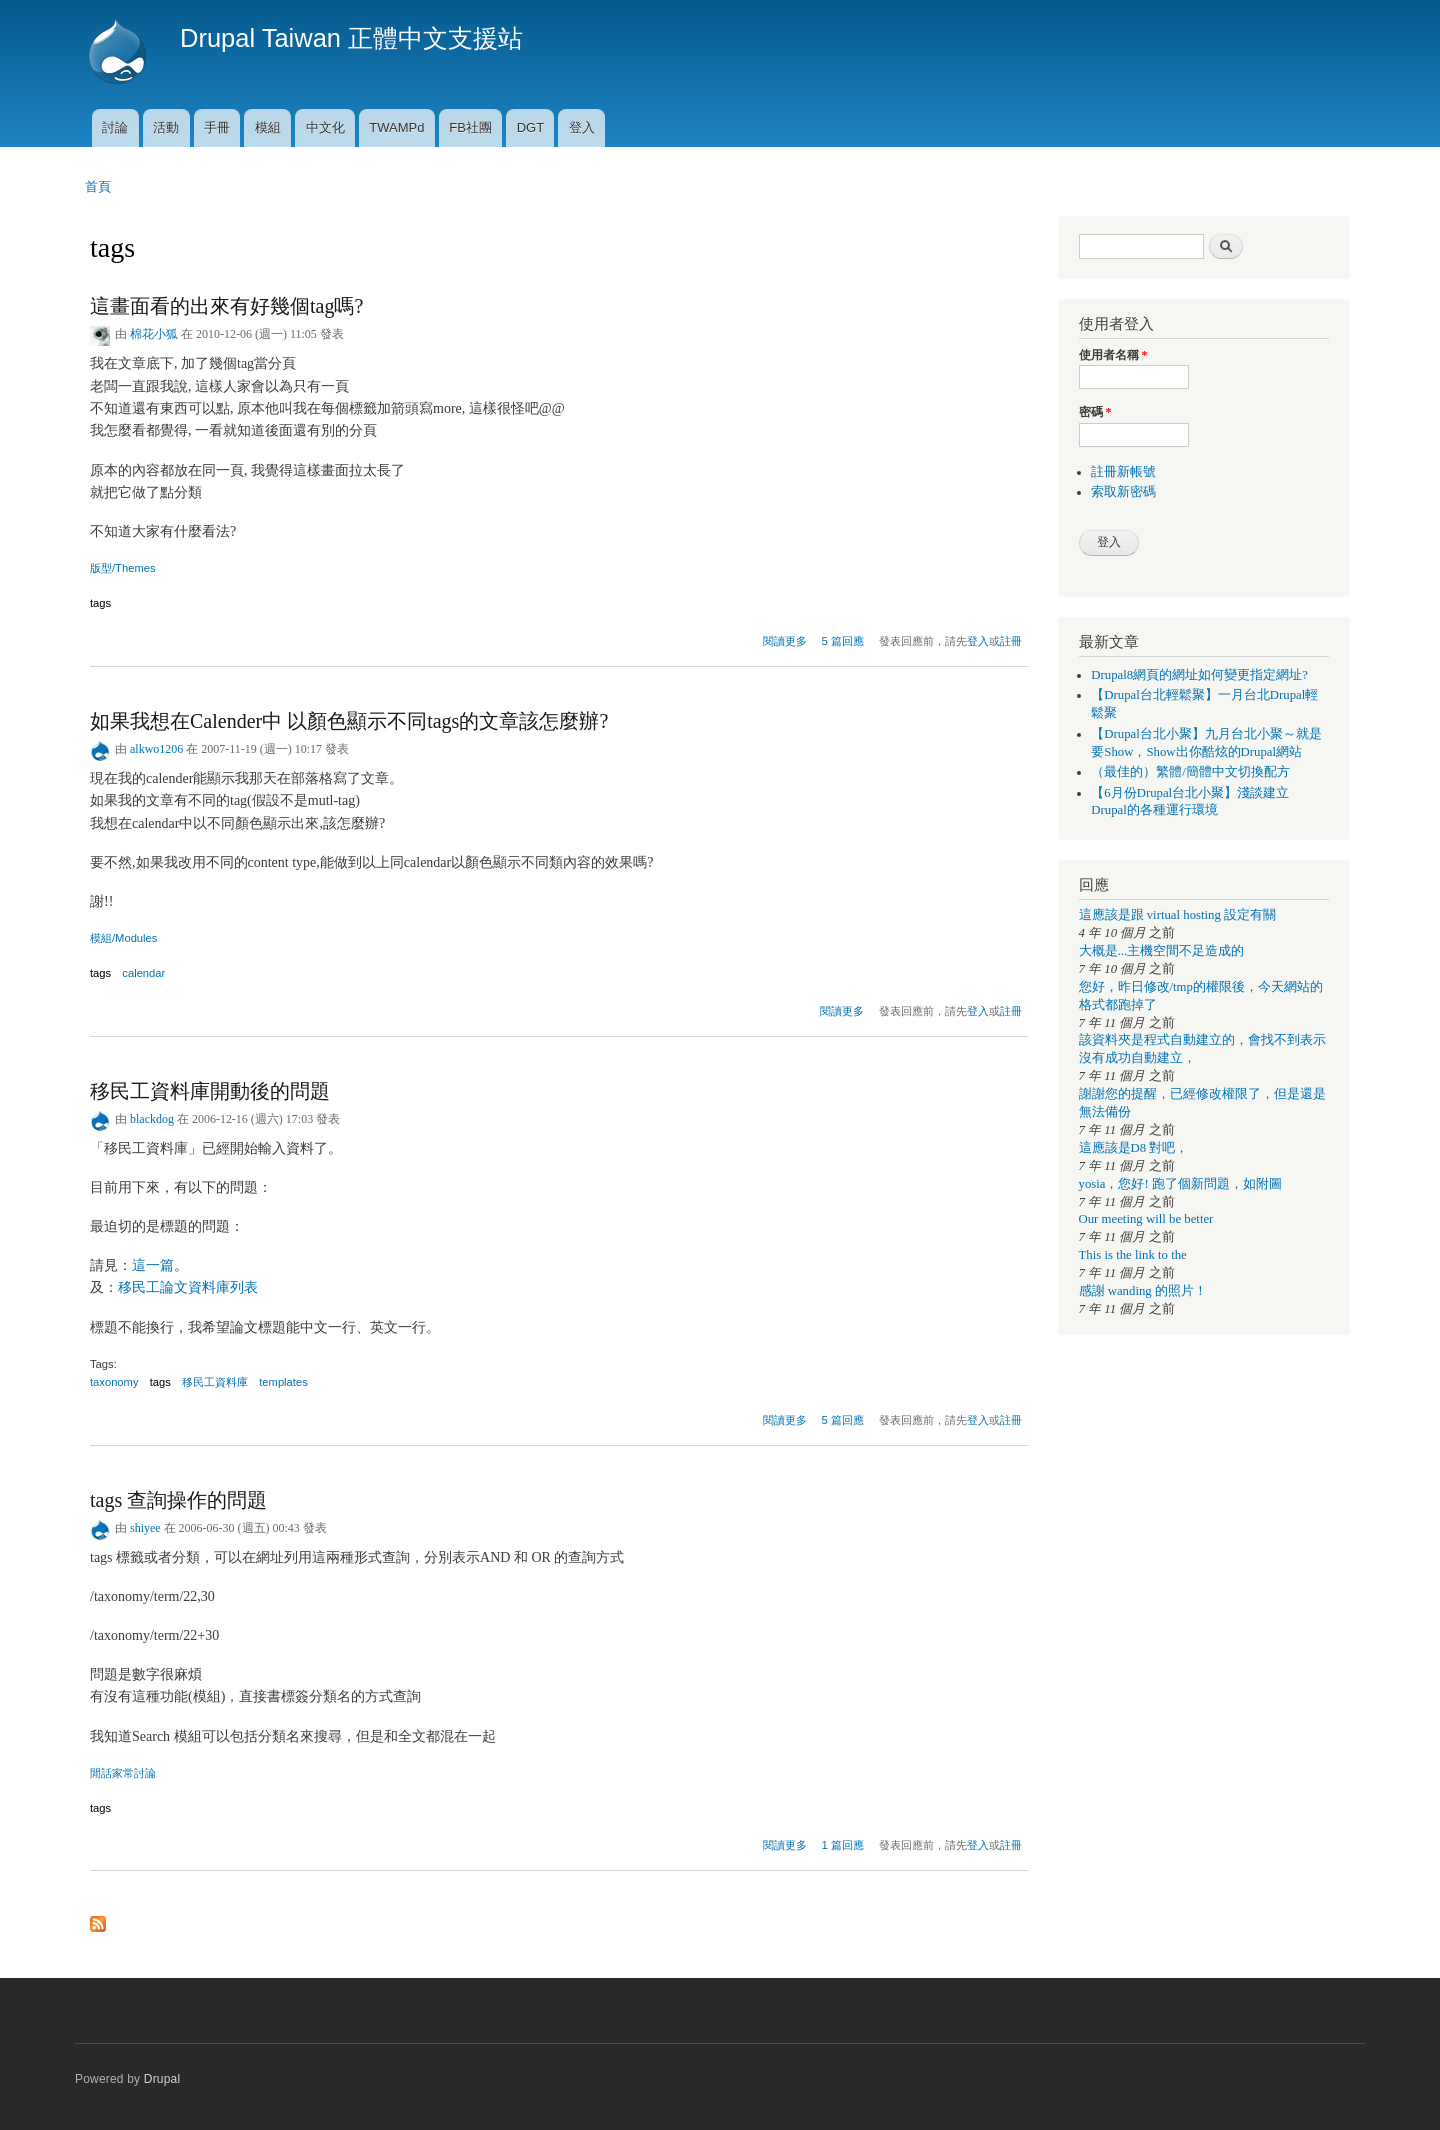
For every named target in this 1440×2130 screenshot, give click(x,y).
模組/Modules (123, 938)
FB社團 (470, 127)
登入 (582, 127)
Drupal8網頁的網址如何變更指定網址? (1199, 675)
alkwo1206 (156, 749)
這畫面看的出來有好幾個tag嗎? (226, 306)
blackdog (152, 1119)
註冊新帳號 (1123, 472)
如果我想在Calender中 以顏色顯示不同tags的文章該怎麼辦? (349, 721)
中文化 (325, 127)
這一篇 (153, 1265)
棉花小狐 (154, 334)
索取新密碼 (1123, 492)
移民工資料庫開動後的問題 (210, 1091)
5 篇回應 (843, 641)
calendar (143, 973)
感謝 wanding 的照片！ (1143, 1291)
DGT (530, 127)
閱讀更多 (785, 638)
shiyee (145, 1528)
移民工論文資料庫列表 (188, 1287)
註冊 (1011, 641)
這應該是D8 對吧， (1134, 1148)
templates (283, 1382)
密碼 (1095, 412)
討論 (115, 127)
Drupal (162, 2079)
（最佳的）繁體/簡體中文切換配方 (1190, 772)
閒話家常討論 (123, 1773)
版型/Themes (123, 568)
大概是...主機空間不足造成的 (1162, 951)
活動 (166, 127)
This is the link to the (1133, 1255)
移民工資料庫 (215, 1382)
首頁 (98, 186)
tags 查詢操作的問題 (178, 1500)
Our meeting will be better (1146, 1219)
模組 (268, 127)
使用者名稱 (1113, 355)
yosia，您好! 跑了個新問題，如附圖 (1180, 1184)
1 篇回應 (843, 1845)
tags (100, 603)
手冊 (217, 127)
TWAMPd (396, 127)
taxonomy (114, 1382)
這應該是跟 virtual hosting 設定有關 (1178, 915)
